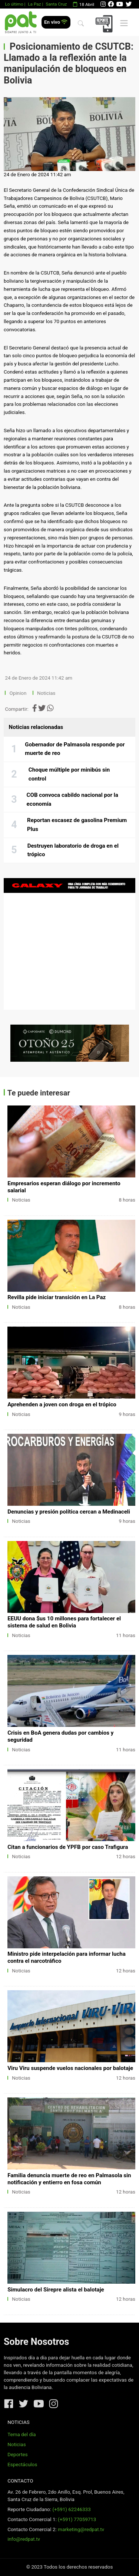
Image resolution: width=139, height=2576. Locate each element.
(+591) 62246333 (71, 2509)
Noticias (46, 693)
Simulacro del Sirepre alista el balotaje (55, 2289)
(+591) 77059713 (77, 2519)
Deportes (17, 2454)
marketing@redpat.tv (81, 2529)
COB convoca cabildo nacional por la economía (72, 799)
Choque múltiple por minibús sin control (69, 774)
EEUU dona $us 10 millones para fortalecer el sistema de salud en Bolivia (64, 1622)
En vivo (55, 22)
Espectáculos (22, 2464)
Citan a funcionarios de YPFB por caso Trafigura (67, 1847)
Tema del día (21, 2434)
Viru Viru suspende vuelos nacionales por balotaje (70, 2068)
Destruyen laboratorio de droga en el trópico (73, 850)
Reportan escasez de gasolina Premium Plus (77, 824)
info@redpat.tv (23, 2539)
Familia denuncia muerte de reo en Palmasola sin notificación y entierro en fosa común (69, 2179)
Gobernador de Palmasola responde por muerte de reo (75, 749)
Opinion (18, 693)
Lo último (14, 4)
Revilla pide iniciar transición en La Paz (56, 1297)
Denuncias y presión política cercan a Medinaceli (68, 1511)
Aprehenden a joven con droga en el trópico (61, 1404)
